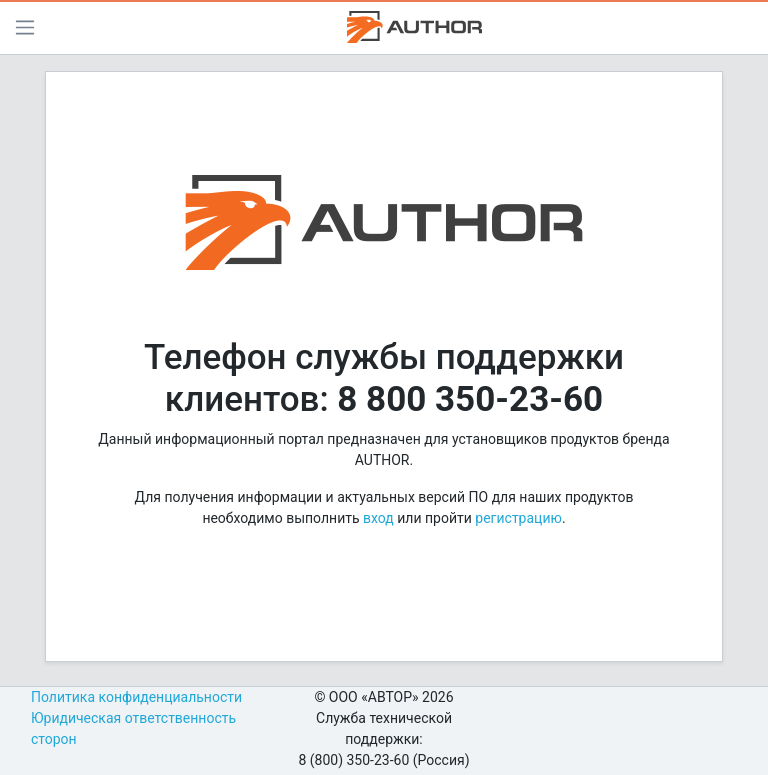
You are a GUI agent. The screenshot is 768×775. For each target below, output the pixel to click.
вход (378, 518)
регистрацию (518, 518)
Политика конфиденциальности (136, 697)
